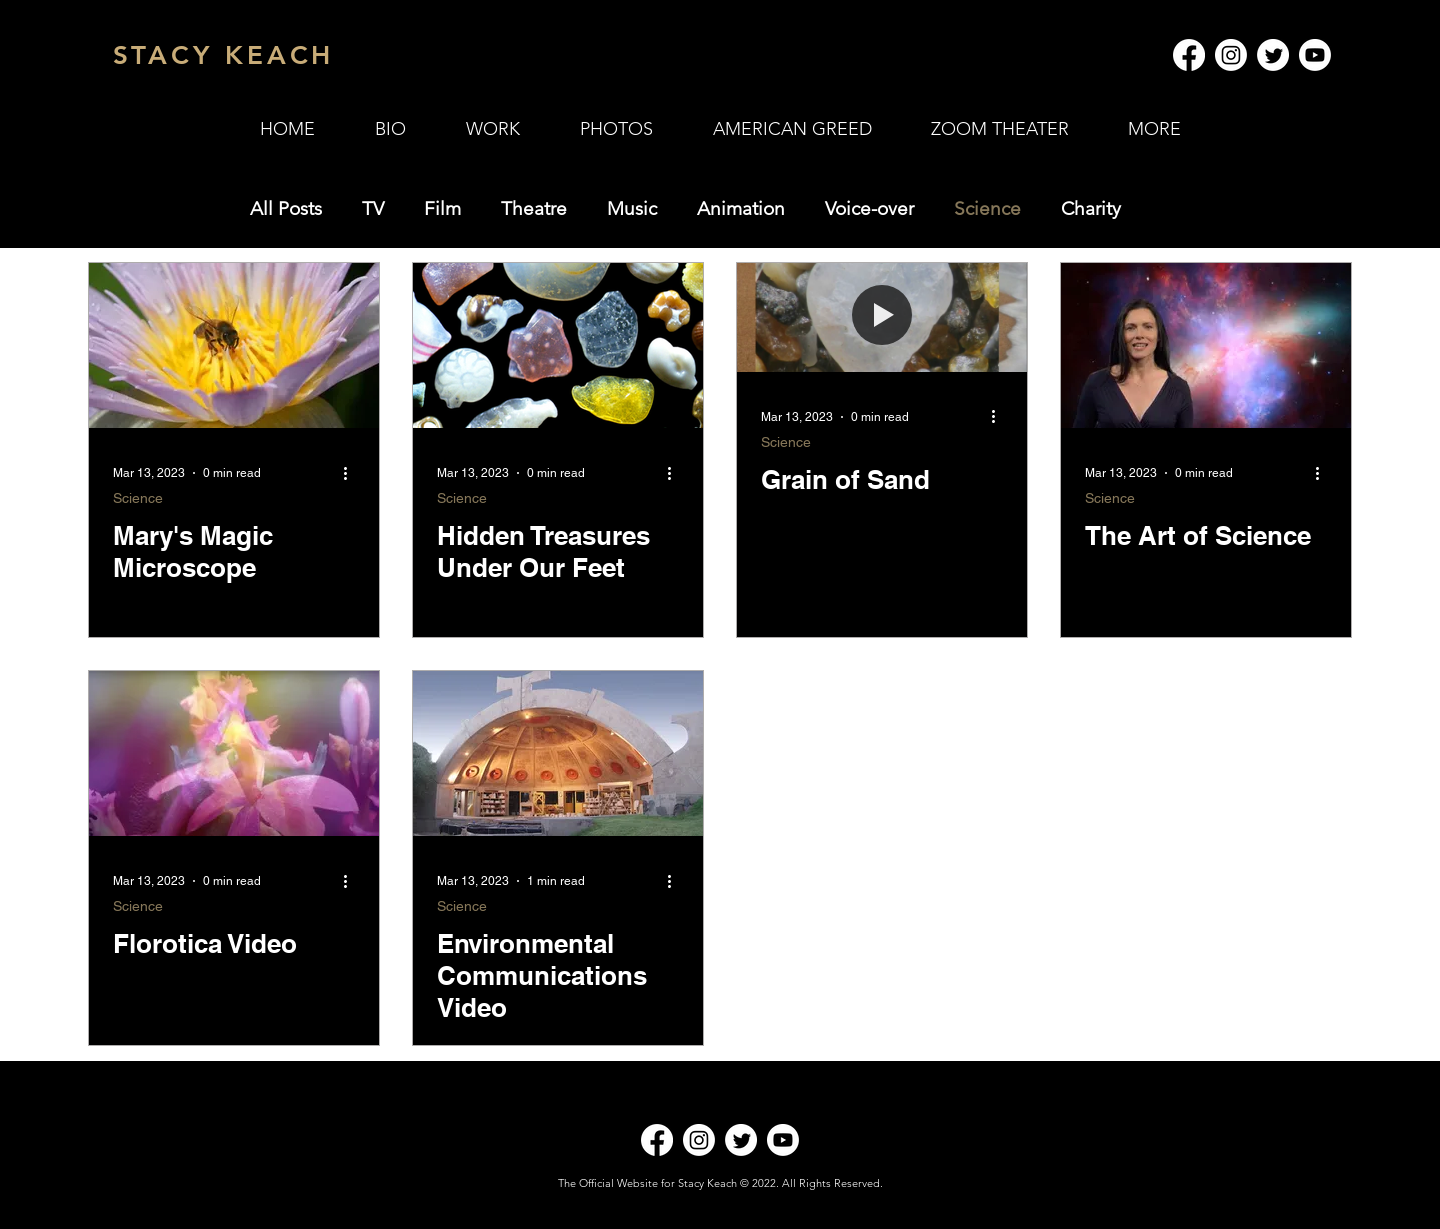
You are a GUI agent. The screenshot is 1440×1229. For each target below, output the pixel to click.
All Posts (286, 208)
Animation (741, 208)
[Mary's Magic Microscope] (234, 345)
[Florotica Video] (234, 753)
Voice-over (869, 208)
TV (373, 208)
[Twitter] (1273, 55)
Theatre (534, 208)
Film (442, 208)
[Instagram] (1231, 55)
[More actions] (352, 473)
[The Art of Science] (1206, 345)
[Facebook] (1189, 55)
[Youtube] (1315, 55)
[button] (493, 129)
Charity (1091, 208)
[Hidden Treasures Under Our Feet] (558, 345)
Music (632, 208)
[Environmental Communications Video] (558, 753)
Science (987, 208)
